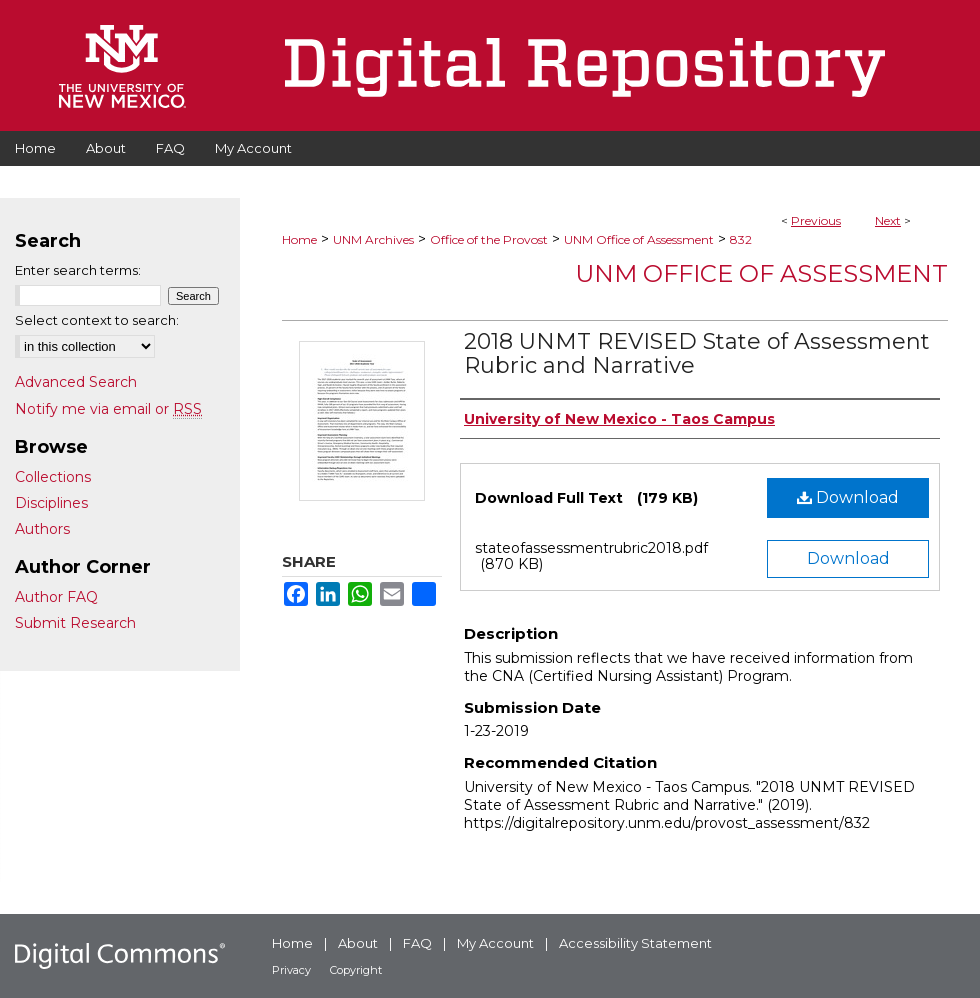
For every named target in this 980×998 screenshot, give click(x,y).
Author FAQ (56, 597)
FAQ (417, 943)
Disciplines (51, 503)
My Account (495, 943)
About (358, 943)
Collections (53, 477)
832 (741, 239)
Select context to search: (97, 320)
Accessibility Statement (635, 943)
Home (299, 239)
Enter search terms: (78, 270)
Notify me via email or (108, 409)
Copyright (356, 970)
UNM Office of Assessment (639, 239)
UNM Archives (373, 239)
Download (848, 497)
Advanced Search (76, 382)
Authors (42, 529)
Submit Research (75, 623)
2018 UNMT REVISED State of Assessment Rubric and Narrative (697, 353)
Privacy (291, 970)
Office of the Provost (489, 239)
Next (888, 220)
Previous (816, 220)
